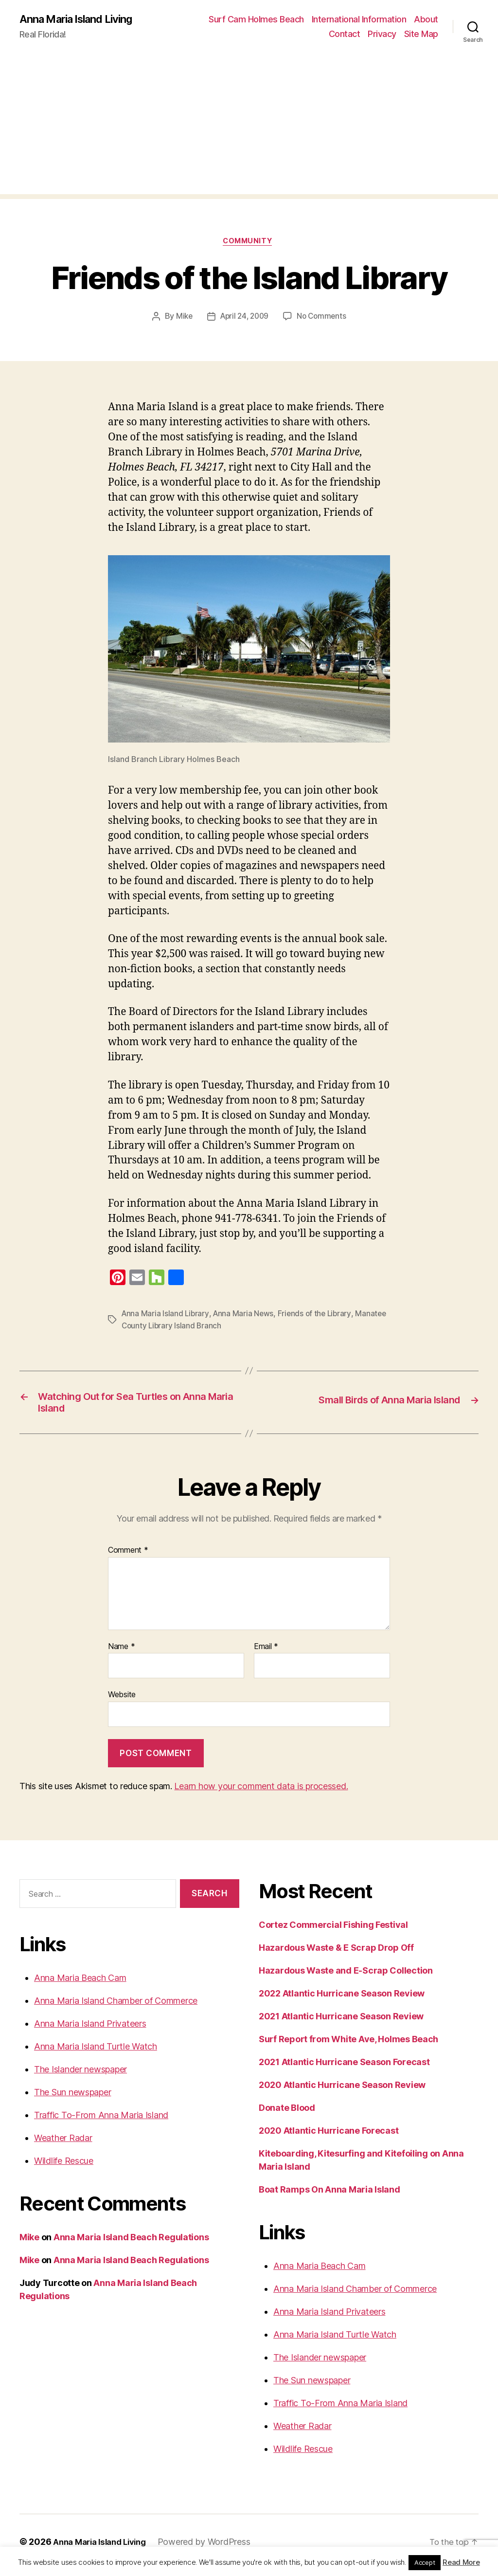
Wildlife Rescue (63, 2167)
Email (266, 1653)
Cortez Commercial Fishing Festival (333, 1931)
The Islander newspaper (80, 2075)
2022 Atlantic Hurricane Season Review (342, 2000)
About (426, 20)
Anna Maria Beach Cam (80, 1984)
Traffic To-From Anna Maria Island (101, 2121)
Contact (344, 34)
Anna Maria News (245, 1316)
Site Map (421, 34)
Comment (128, 1556)
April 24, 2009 (244, 319)
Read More (461, 2562)
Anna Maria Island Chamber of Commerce (115, 2007)
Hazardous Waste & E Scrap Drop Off (336, 1954)
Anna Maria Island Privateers (90, 2030)
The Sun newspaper (72, 2098)
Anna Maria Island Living (82, 19)
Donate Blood (287, 2114)
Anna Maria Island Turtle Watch (95, 2053)
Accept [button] (424, 2562)
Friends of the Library (318, 1316)
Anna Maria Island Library (166, 1316)
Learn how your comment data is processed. (261, 1793)
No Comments (323, 319)
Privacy (382, 34)
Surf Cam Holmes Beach (256, 20)
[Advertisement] (249, 127)
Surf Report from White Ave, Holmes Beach (348, 2046)
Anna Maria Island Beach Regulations (131, 2243)
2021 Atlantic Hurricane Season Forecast (344, 2069)
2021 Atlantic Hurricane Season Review (341, 2023)
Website (122, 1700)
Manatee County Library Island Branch (189, 1327)
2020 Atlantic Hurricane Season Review (342, 2091)
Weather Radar (63, 2144)
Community (249, 243)
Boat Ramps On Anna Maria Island (329, 2196)
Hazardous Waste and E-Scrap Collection (346, 1977)
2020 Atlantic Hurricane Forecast (328, 2137)
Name (121, 1653)
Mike (181, 319)
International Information (359, 20)
